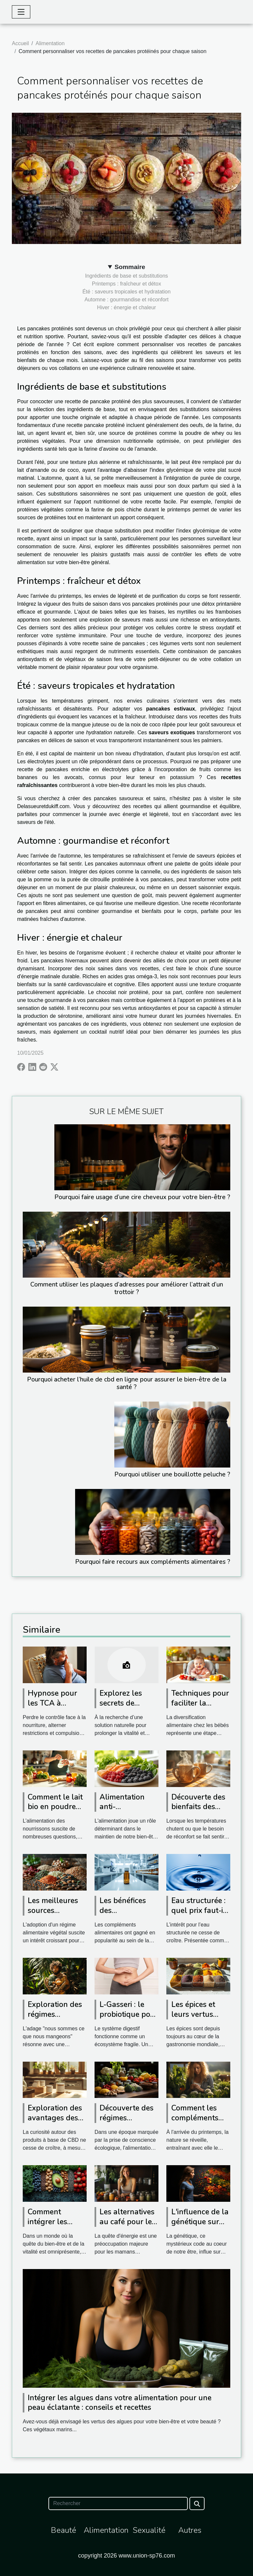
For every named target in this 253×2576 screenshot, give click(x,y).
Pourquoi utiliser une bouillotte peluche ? (172, 1474)
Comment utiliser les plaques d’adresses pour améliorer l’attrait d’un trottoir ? (126, 1288)
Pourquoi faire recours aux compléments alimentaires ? (152, 1562)
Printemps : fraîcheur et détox (126, 284)
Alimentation (50, 43)
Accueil (20, 43)
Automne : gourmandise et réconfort (126, 299)
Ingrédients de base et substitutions (126, 276)
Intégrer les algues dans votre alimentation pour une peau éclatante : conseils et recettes (119, 2403)
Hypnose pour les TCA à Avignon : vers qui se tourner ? (54, 1708)
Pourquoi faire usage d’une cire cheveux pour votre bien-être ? (142, 1197)
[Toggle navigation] (21, 11)
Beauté (63, 2530)
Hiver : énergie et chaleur (126, 307)
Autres (189, 2530)
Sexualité (149, 2530)
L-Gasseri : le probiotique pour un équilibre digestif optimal (128, 2019)
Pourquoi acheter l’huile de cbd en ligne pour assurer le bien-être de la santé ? (126, 1383)
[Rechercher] (117, 2503)
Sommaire (130, 266)
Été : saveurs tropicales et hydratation (126, 291)
